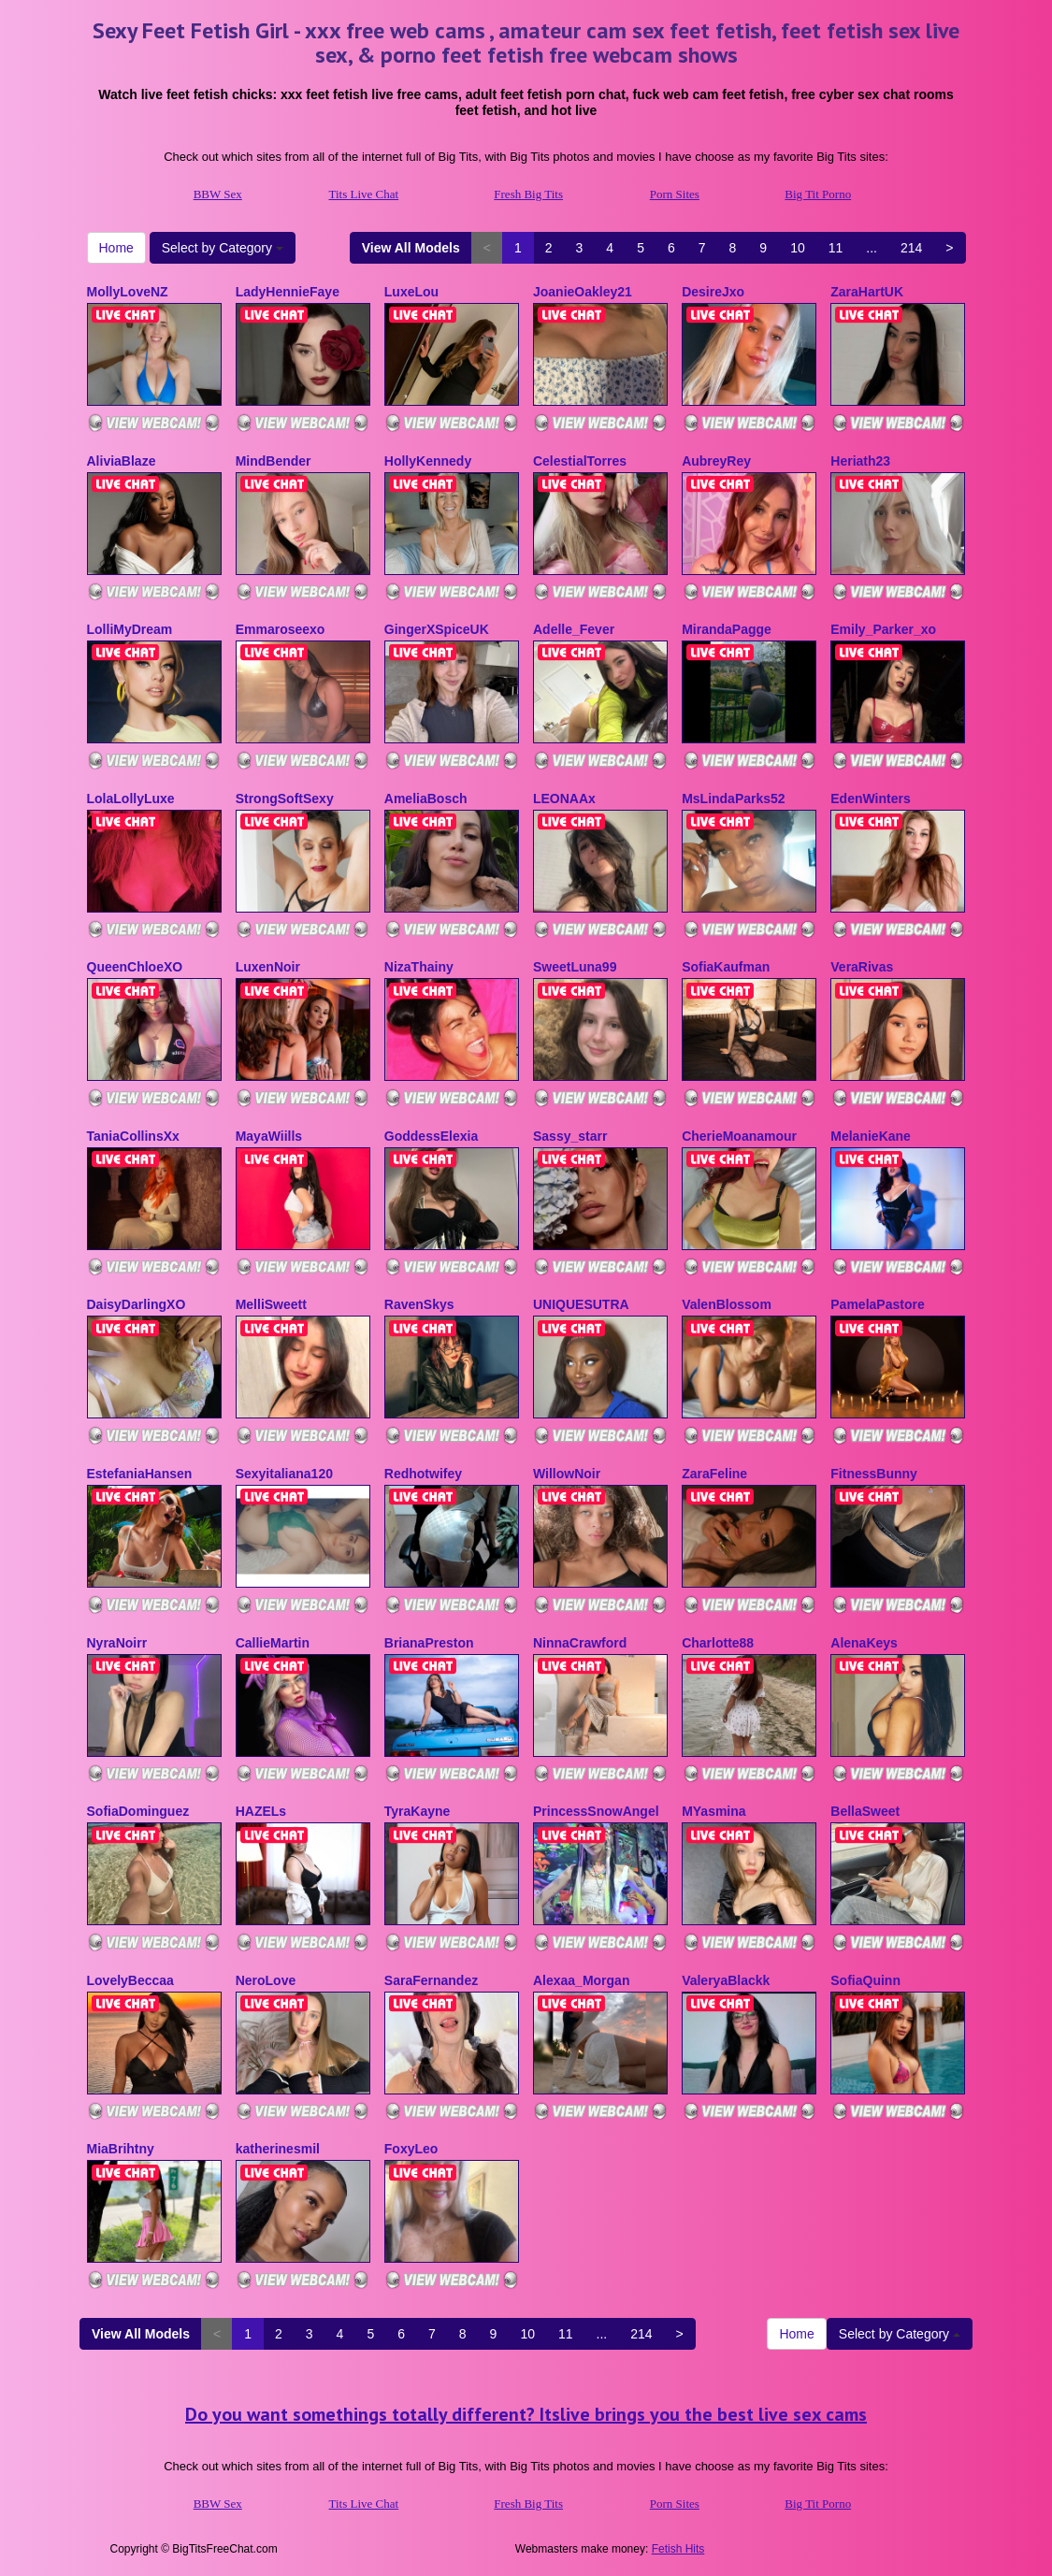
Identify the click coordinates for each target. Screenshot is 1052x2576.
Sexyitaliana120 (284, 1473)
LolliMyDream (130, 629)
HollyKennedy (427, 460)
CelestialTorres (580, 460)
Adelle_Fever (573, 629)
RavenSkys (419, 1304)
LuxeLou (411, 291)
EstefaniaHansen (140, 1473)
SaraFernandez (431, 1980)
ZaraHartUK (866, 291)
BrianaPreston (429, 1642)
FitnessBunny (873, 1473)
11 (836, 247)
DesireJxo (713, 291)
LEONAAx (564, 798)
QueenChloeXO (135, 966)
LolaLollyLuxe (131, 798)
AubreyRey (716, 460)
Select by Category (222, 247)
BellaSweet (865, 1811)
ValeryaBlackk (726, 1980)
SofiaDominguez (138, 1811)
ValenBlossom (726, 1304)
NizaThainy (419, 966)
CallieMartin (273, 1642)
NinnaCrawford (580, 1642)
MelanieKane (870, 1136)
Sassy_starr (570, 1136)
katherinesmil (278, 2148)
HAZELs (261, 1811)
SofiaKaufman (726, 966)
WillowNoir (566, 1473)
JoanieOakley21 (582, 291)
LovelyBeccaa (130, 1980)
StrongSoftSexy (285, 798)
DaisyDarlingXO (136, 1304)
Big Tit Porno (818, 194)
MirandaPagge (726, 629)
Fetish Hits (678, 2548)
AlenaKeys (864, 1642)
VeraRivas (861, 966)
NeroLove (266, 1980)
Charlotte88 (718, 1642)
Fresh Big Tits (528, 194)
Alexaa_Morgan (581, 1980)
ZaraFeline (714, 1473)
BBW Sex (218, 194)
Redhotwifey (423, 1473)
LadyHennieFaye (287, 291)
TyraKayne (417, 1811)
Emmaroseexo (280, 629)
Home (116, 247)
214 (911, 247)
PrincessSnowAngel (596, 1811)
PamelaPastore (877, 1304)
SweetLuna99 (574, 966)
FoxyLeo (411, 2148)
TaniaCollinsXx (133, 1136)
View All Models (411, 247)
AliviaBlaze (121, 460)
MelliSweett (271, 1304)
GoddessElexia (431, 1136)
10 (797, 247)
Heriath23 (860, 460)
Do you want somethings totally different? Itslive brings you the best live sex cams (526, 2414)
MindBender (273, 460)
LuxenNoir (268, 966)
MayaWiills (269, 1136)
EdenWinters (870, 798)
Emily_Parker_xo (883, 629)
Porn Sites (674, 194)
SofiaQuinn (865, 1980)
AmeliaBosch (426, 798)
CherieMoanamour (739, 1136)
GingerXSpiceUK (436, 629)
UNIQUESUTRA (581, 1304)
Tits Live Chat (364, 194)
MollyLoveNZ (127, 291)
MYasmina (713, 1811)
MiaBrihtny (120, 2148)
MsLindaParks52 (733, 798)
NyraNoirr (117, 1642)
